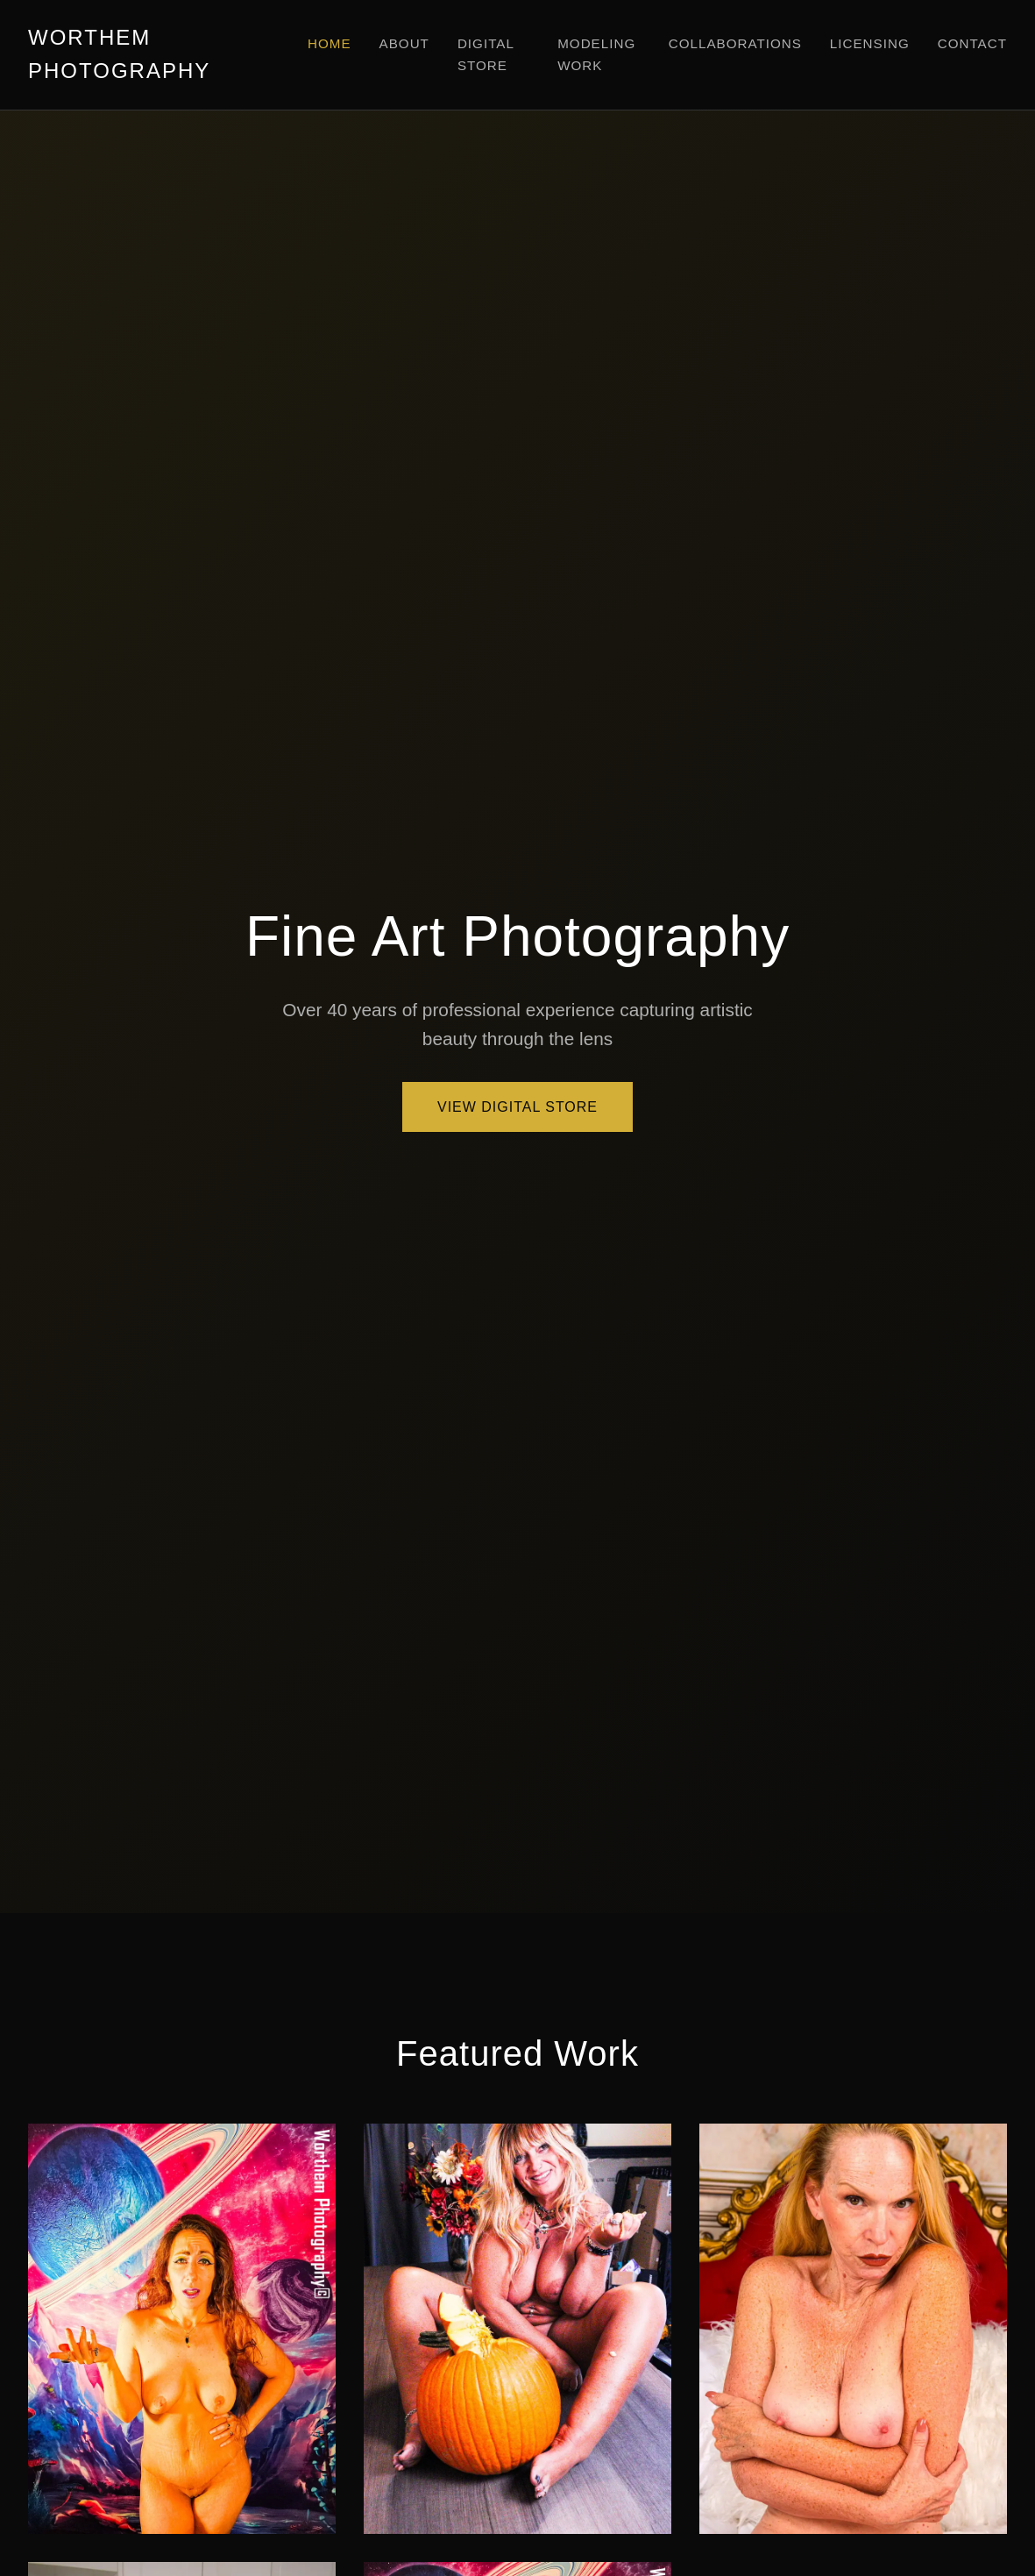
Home (329, 43)
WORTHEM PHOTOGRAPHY (119, 53)
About (404, 43)
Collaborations (735, 43)
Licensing (870, 43)
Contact (972, 43)
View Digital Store (517, 1106)
